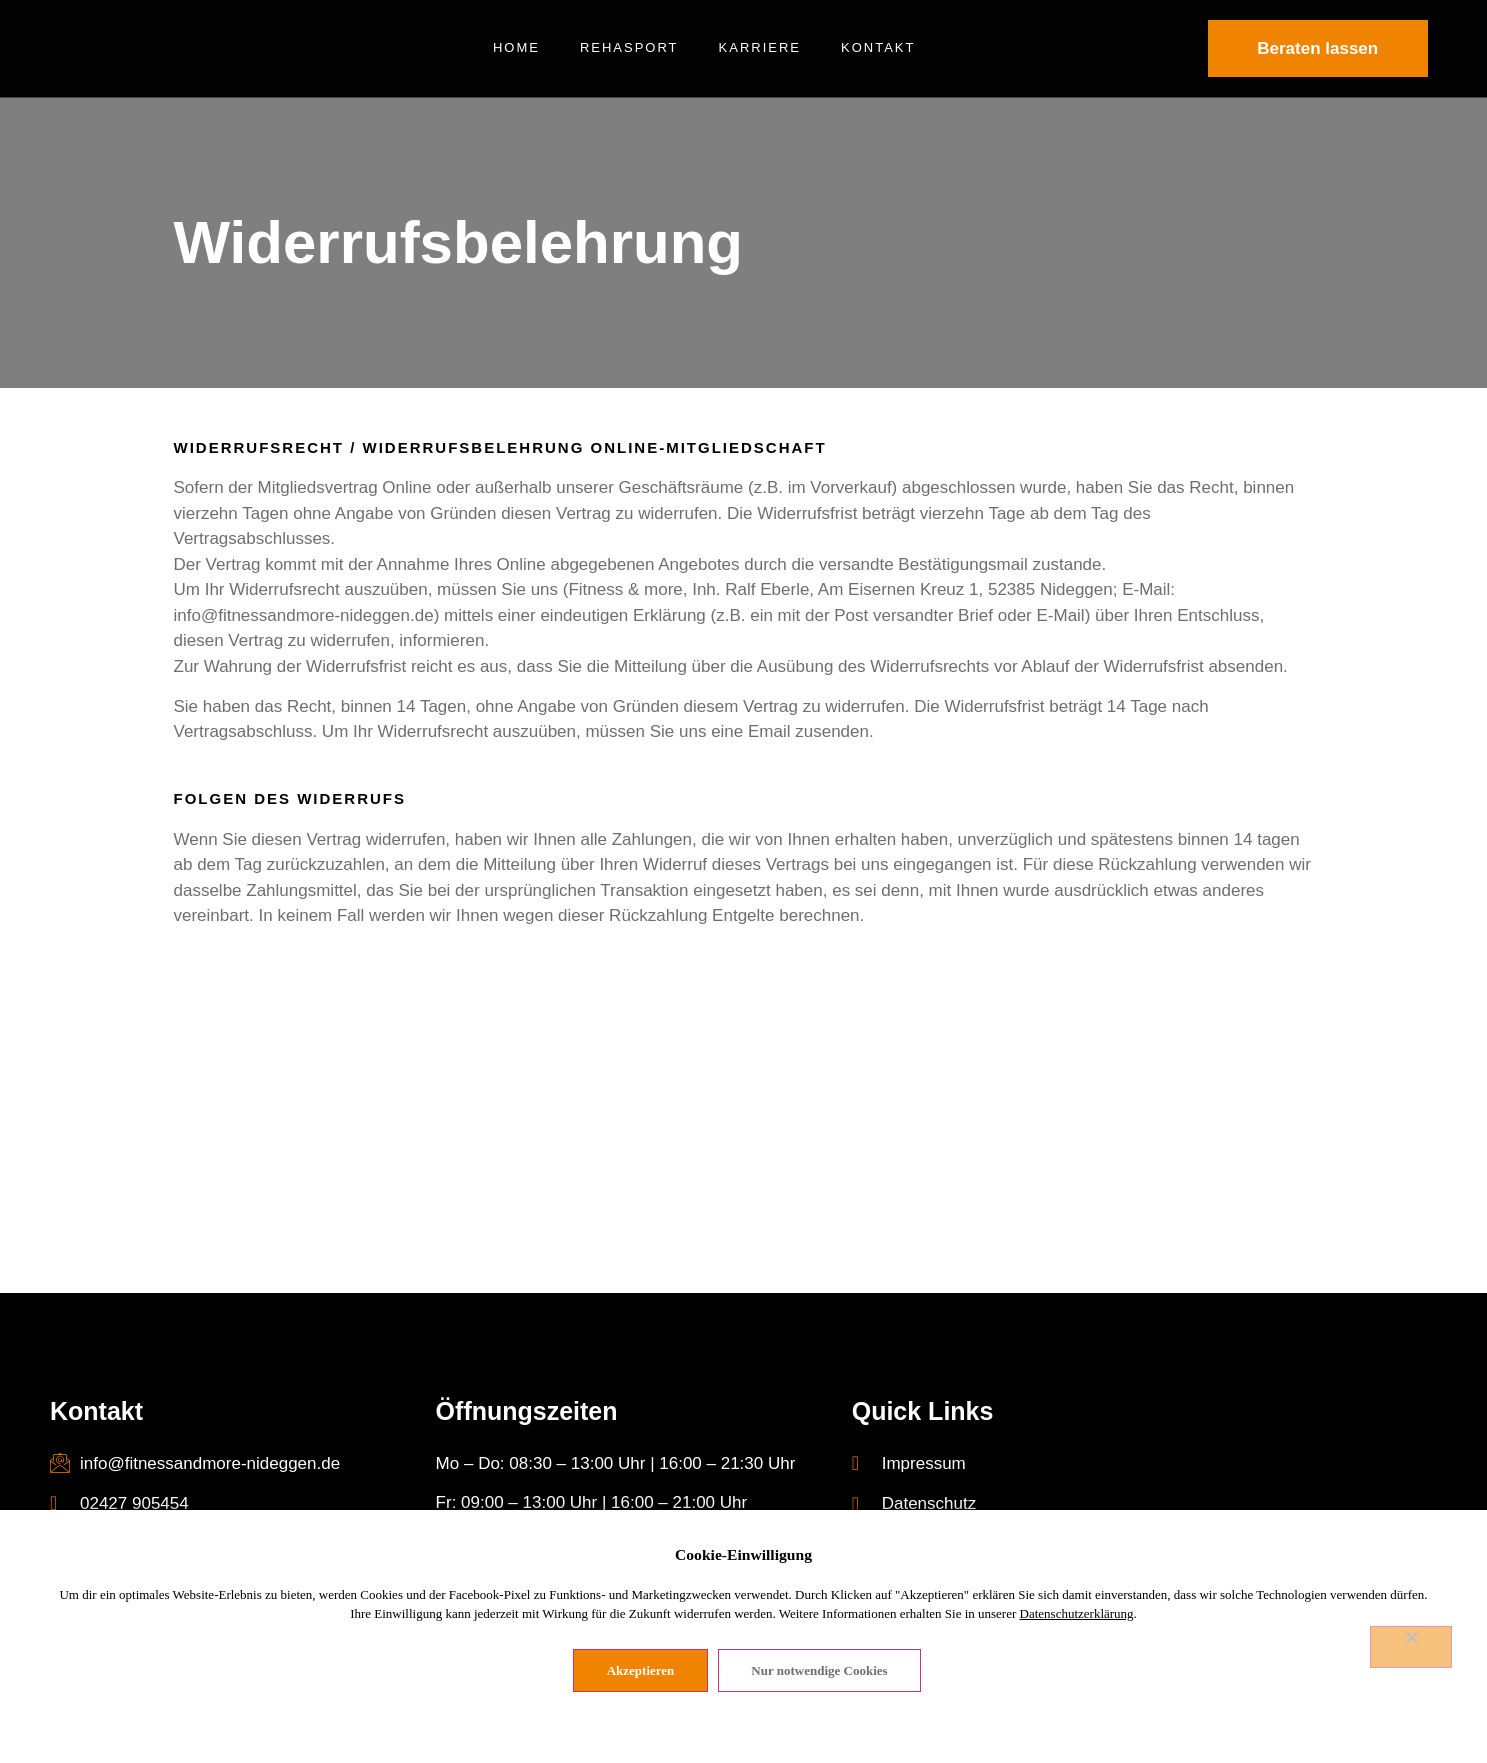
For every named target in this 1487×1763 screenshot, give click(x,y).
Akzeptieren (642, 1671)
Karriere (760, 47)
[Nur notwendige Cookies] (1411, 1648)
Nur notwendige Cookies (821, 1671)
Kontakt (878, 47)
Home (516, 47)
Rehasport (629, 47)
